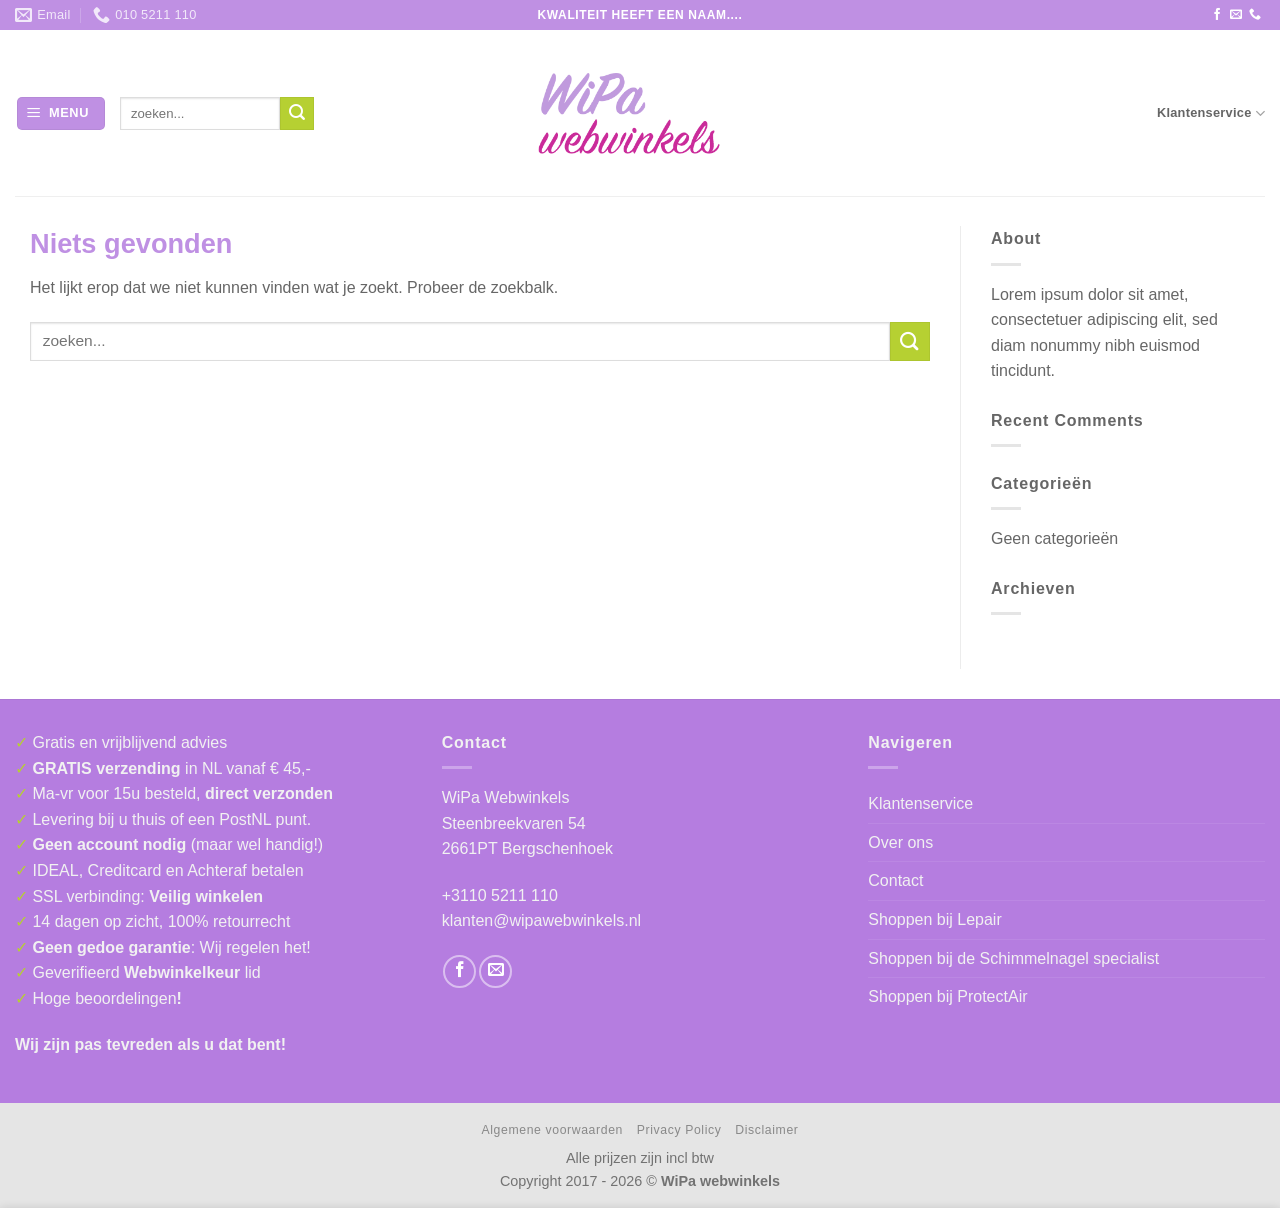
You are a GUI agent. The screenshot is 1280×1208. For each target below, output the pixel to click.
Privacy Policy (679, 1130)
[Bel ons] (1255, 15)
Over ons (900, 842)
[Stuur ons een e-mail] (1236, 15)
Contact (895, 880)
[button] (61, 113)
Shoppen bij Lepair (934, 919)
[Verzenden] (297, 114)
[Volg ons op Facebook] (1217, 15)
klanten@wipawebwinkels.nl (541, 920)
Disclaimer (766, 1130)
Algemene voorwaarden (552, 1130)
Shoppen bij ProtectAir (947, 996)
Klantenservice (1211, 113)
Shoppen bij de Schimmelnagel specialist (1013, 958)
